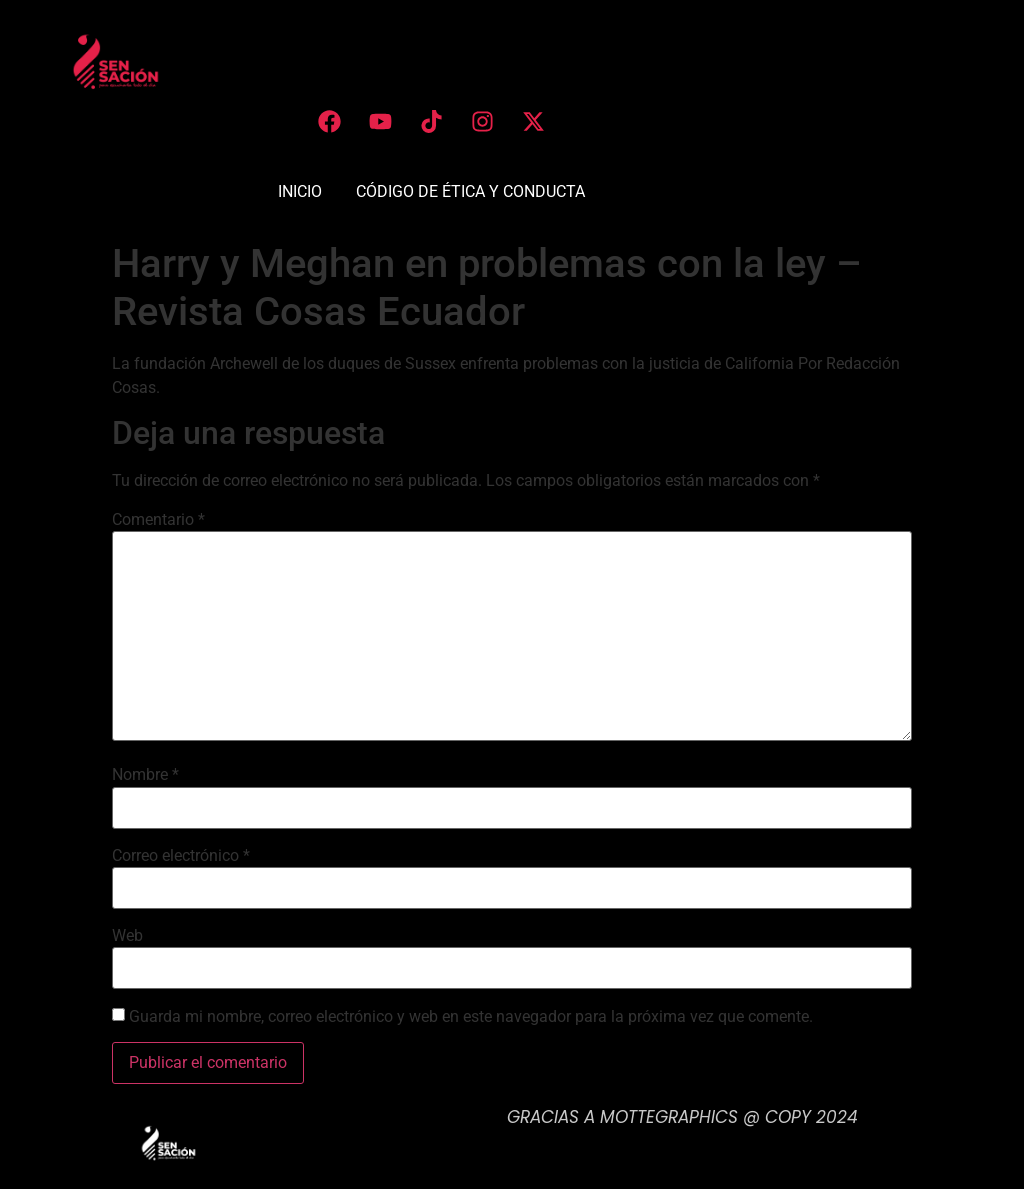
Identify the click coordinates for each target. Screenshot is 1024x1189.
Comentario (158, 520)
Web (127, 936)
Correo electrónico (181, 856)
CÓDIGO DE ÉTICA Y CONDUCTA (470, 191)
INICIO (300, 191)
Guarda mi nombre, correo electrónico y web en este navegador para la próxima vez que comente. (471, 1017)
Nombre (145, 775)
